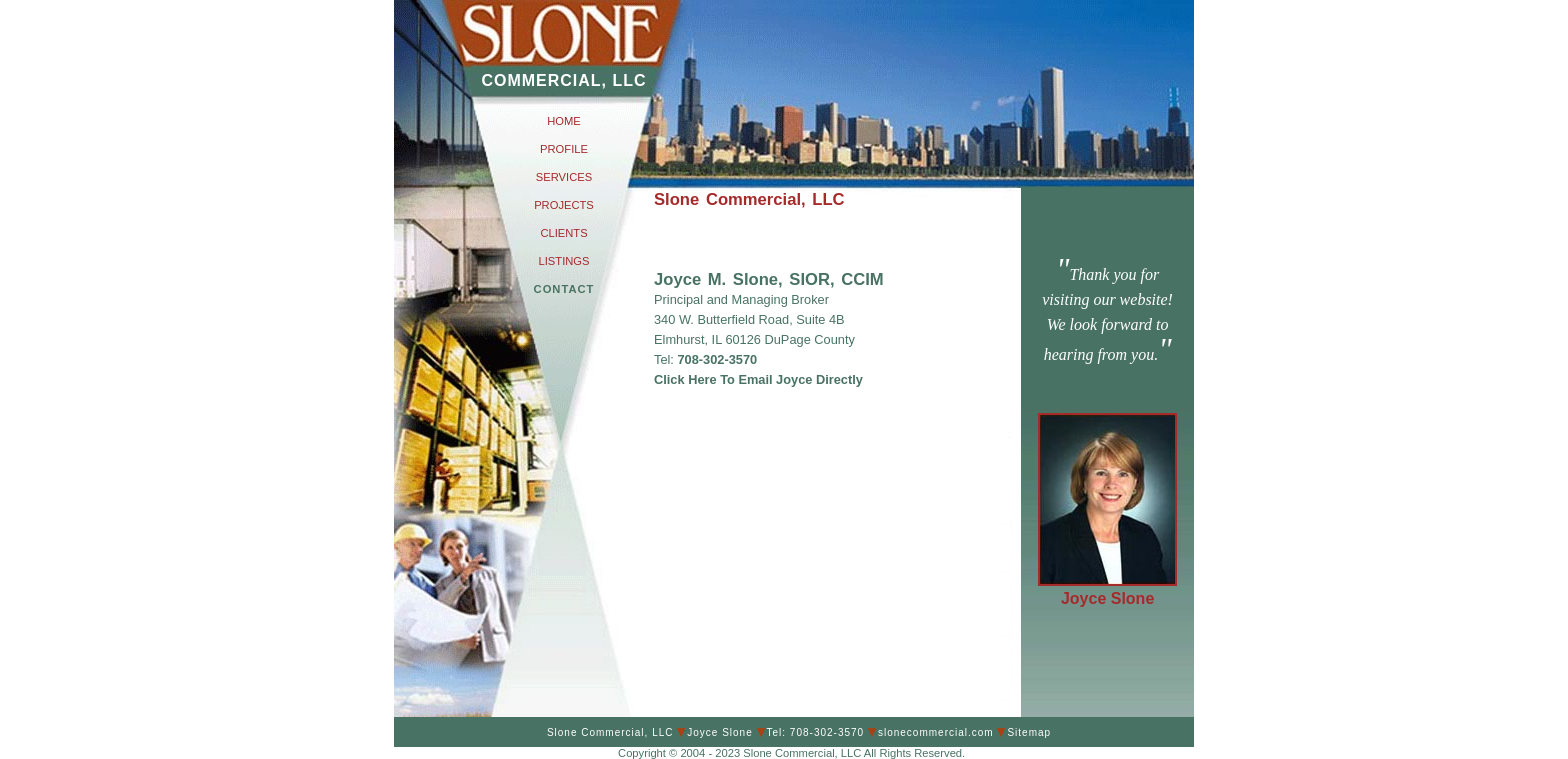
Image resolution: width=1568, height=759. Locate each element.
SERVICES (564, 177)
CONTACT (564, 289)
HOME (564, 121)
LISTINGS (564, 261)
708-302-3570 (715, 359)
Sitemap (1029, 732)
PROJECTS (564, 205)
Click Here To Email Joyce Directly (758, 379)
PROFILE (564, 149)
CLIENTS (563, 233)
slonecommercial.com (936, 732)
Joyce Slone (1107, 598)
